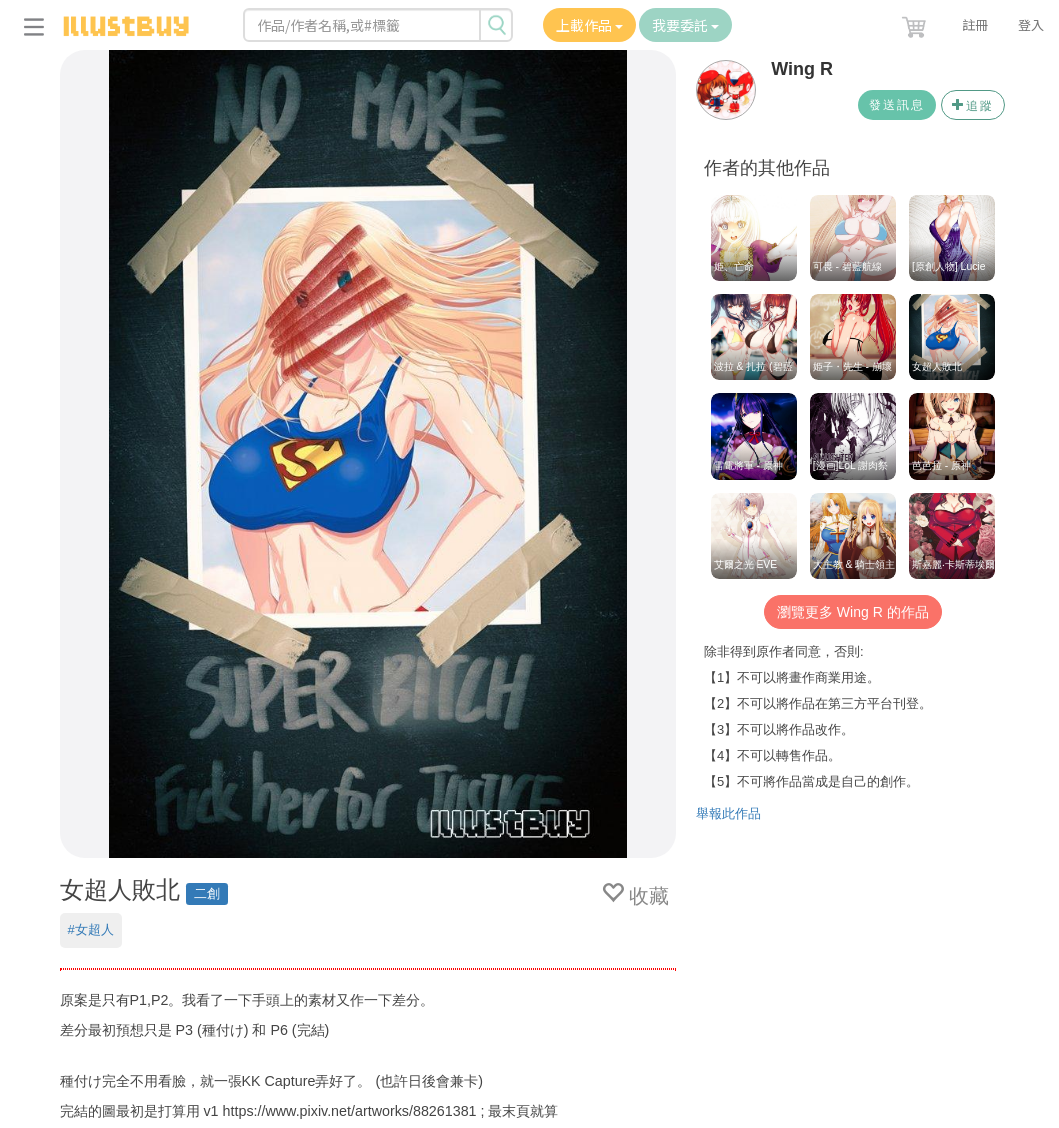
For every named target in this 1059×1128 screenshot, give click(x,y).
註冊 (975, 24)
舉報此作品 (728, 813)
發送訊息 (897, 105)
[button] (916, 23)
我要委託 (685, 25)
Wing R (802, 69)
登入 (1031, 24)
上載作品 (589, 25)
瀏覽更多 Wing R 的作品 (853, 612)
